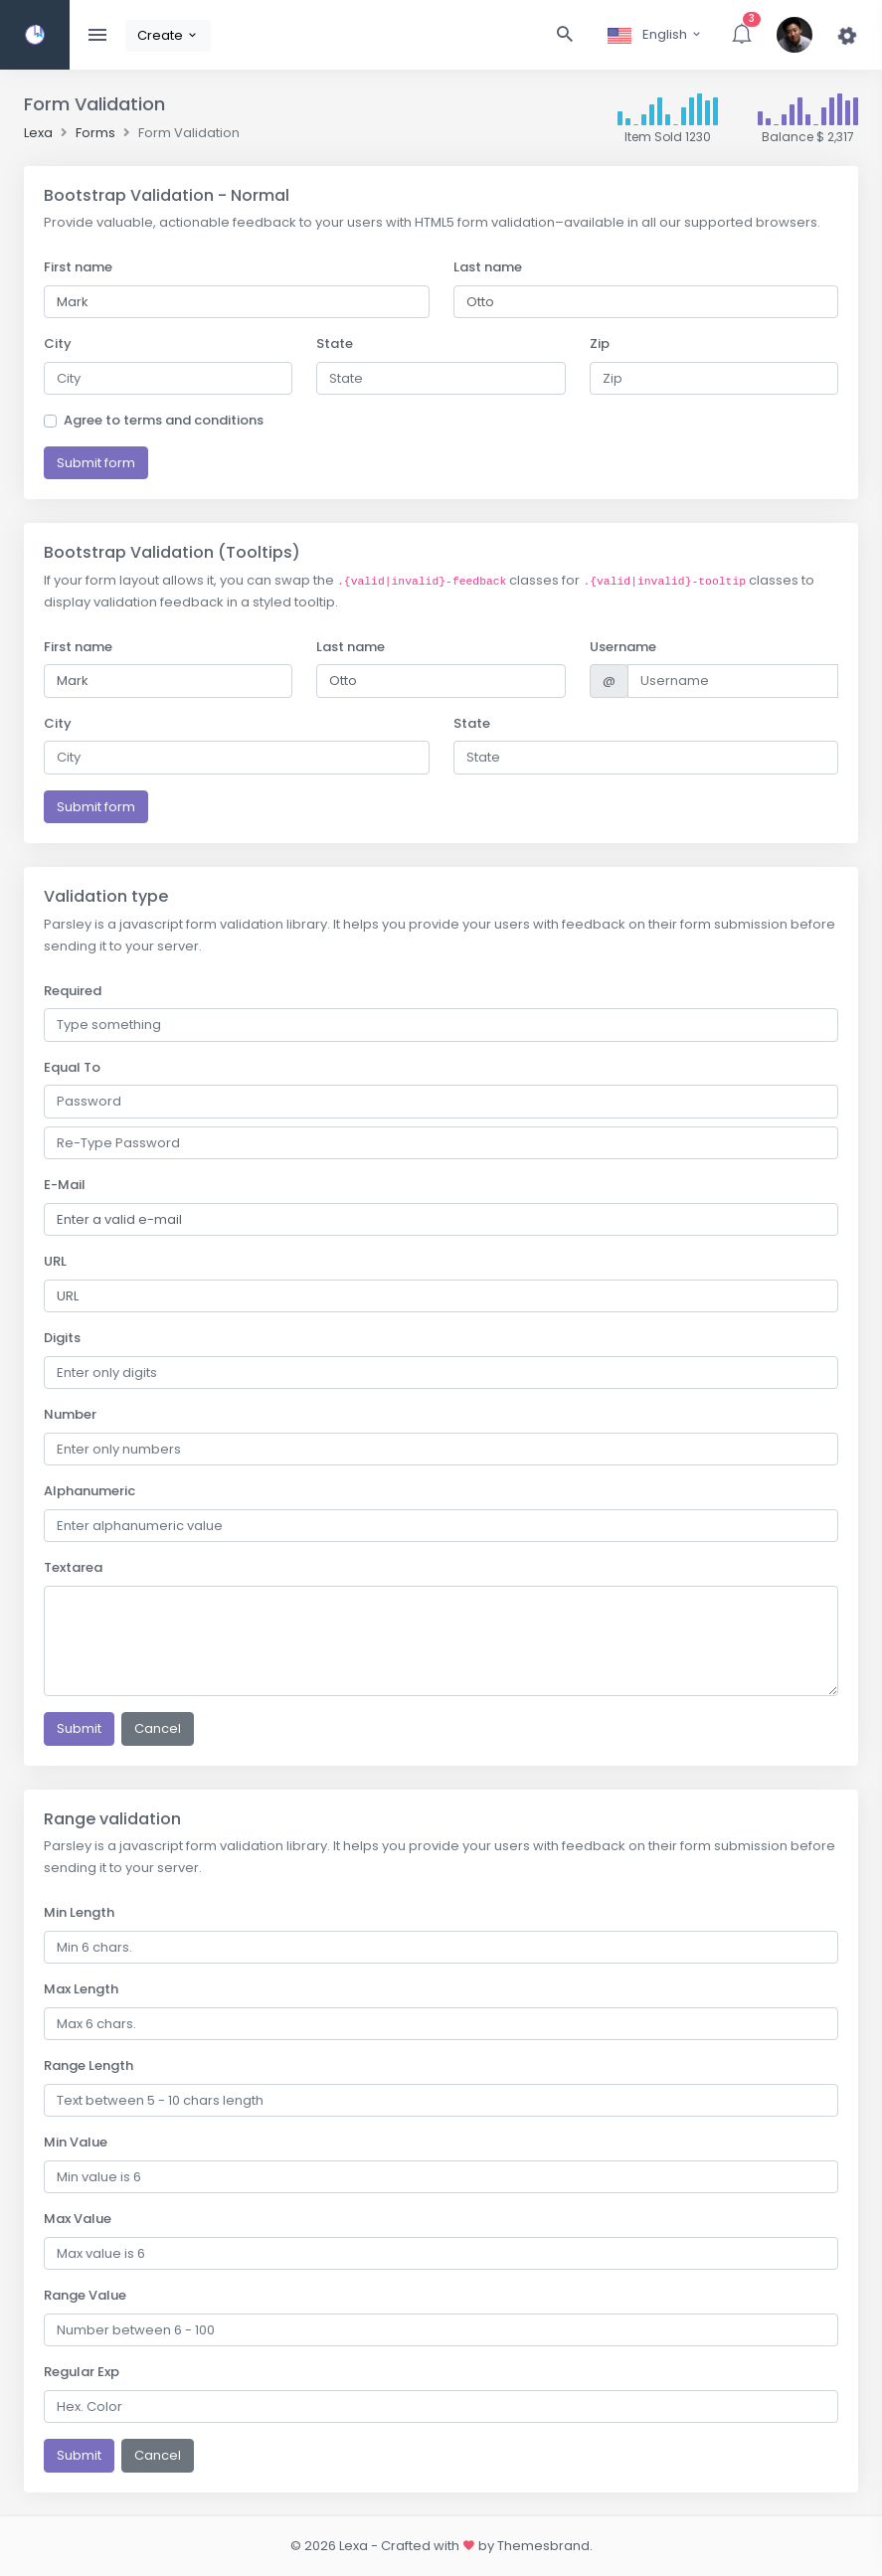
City (58, 343)
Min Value (75, 2142)
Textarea (73, 1567)
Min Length (79, 1912)
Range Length (88, 2065)
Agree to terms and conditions (164, 420)
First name (78, 267)
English (655, 34)
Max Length (81, 1988)
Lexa (38, 132)
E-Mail (65, 1184)
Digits (62, 1337)
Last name (487, 267)
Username (623, 646)
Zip (600, 343)
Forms (95, 132)
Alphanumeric (89, 1490)
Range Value (85, 2295)
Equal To (72, 1067)
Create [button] (168, 35)
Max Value (77, 2218)
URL (55, 1261)
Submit (79, 1728)
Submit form (96, 462)
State (334, 343)
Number (70, 1414)
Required (72, 990)
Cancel (157, 1728)
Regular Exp (81, 2371)
